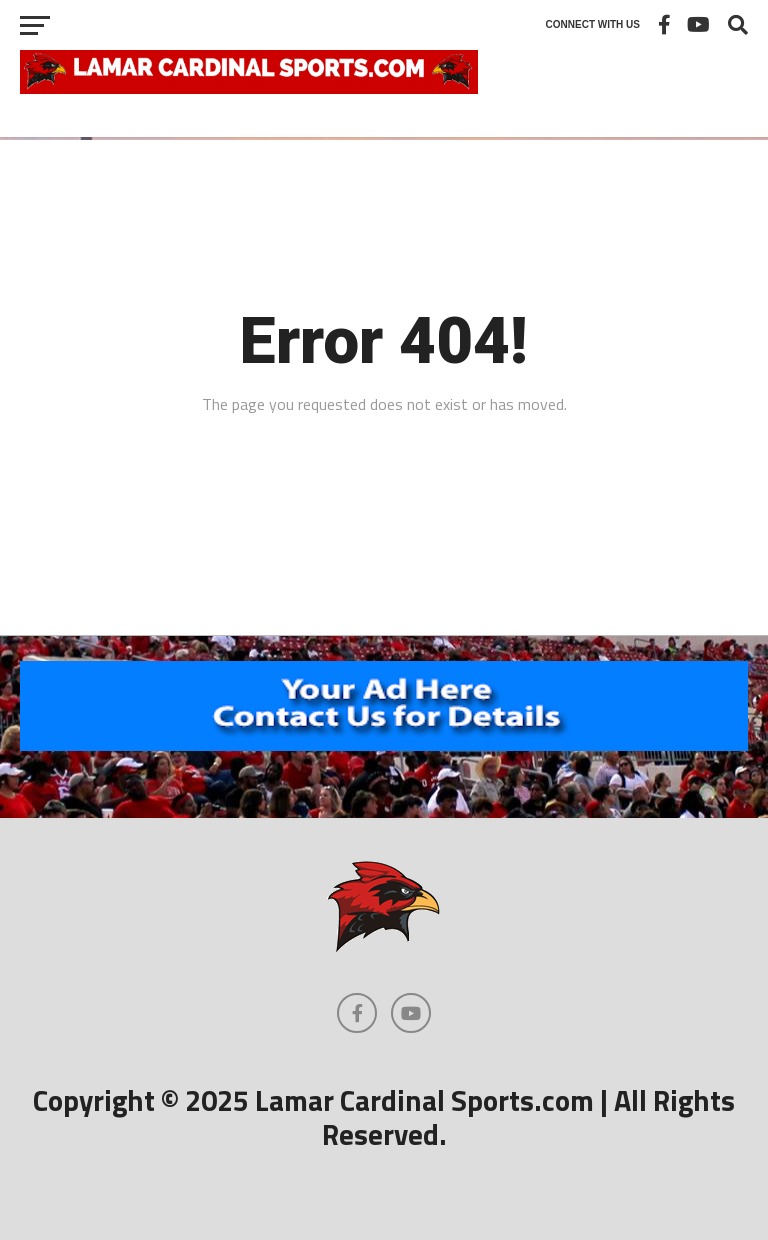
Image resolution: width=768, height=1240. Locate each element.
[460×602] (384, 745)
